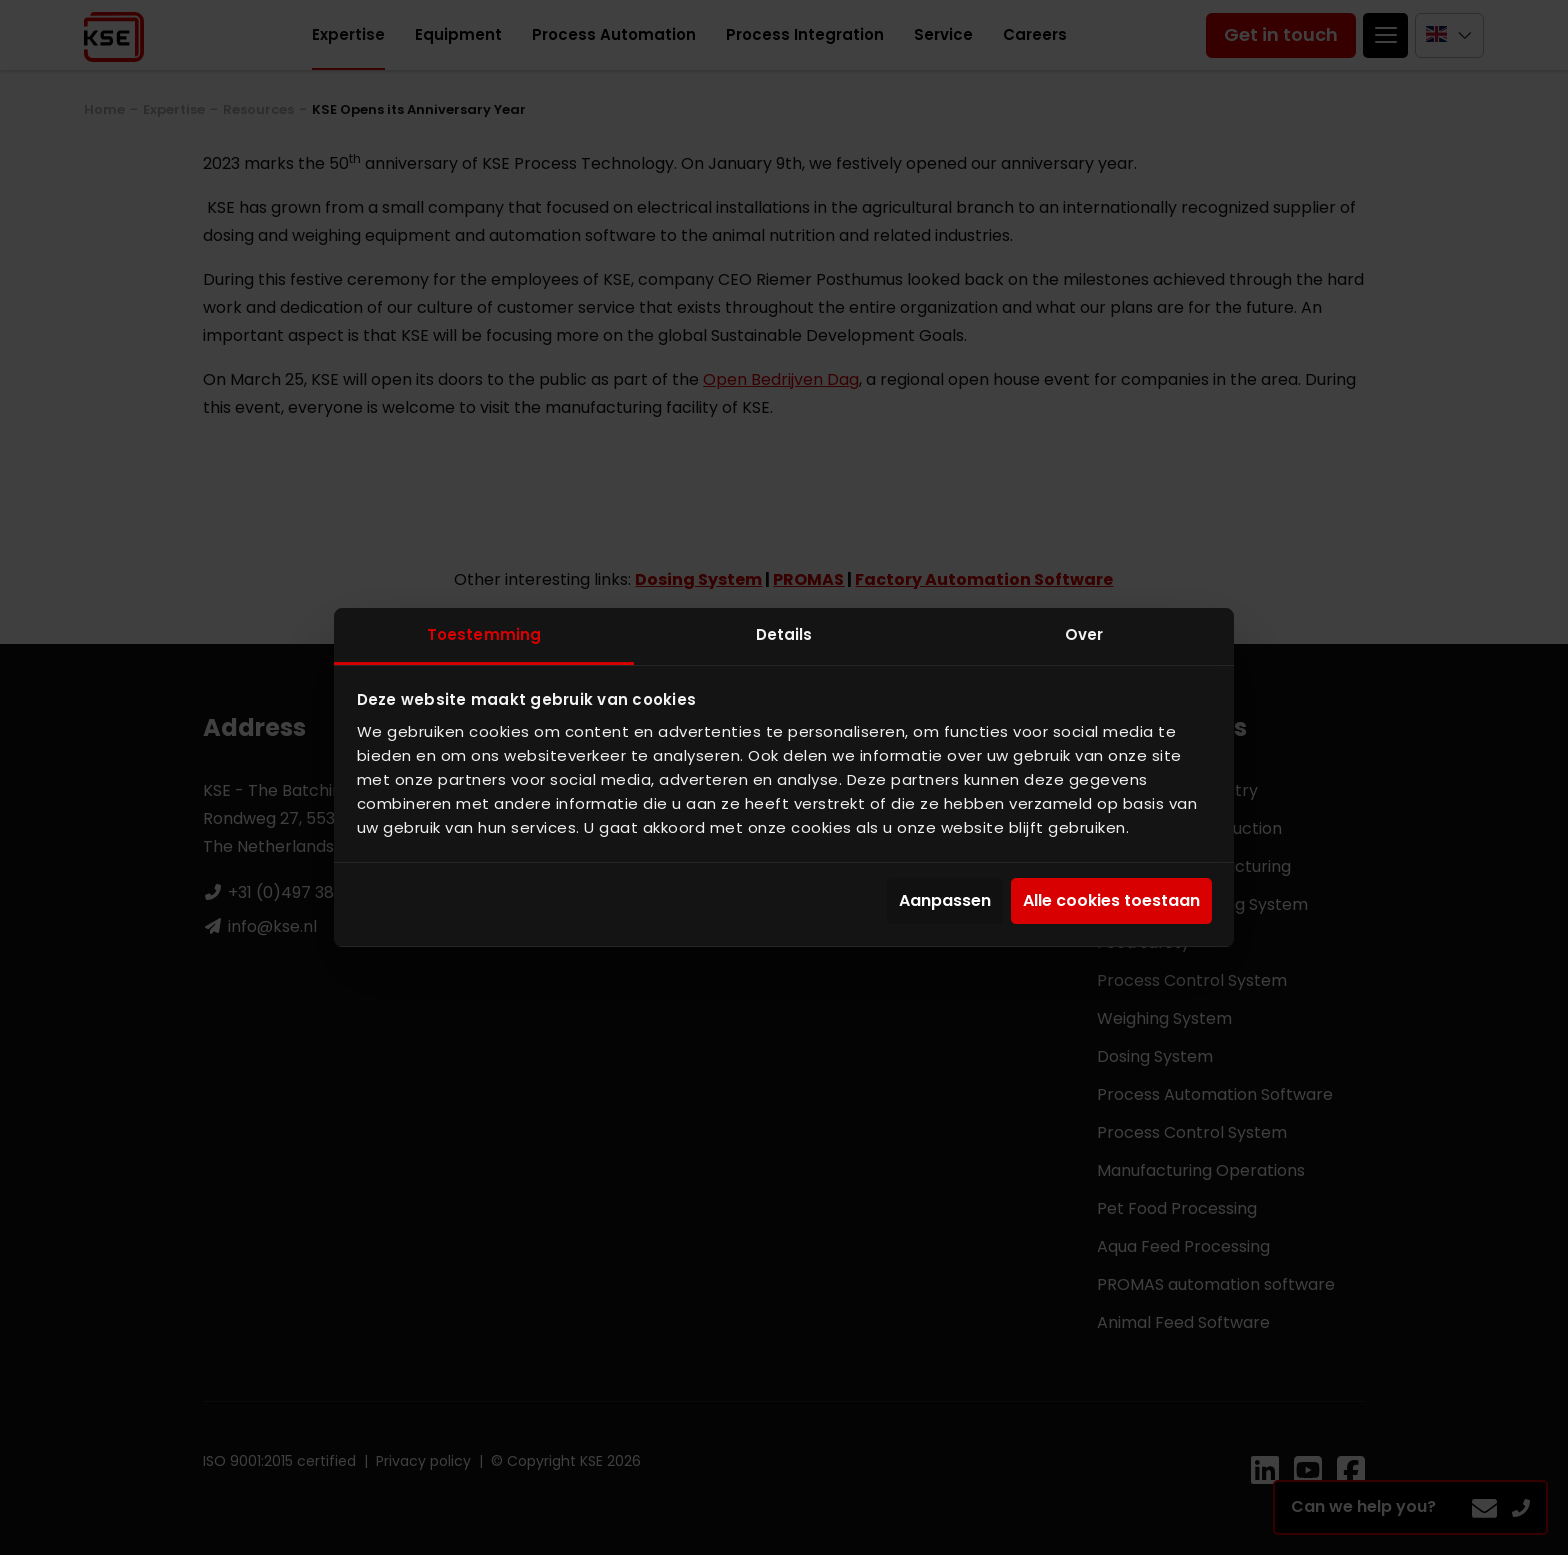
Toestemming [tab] (484, 634)
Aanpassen (945, 901)
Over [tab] (1084, 634)
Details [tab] (784, 634)
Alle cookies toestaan (1111, 901)
